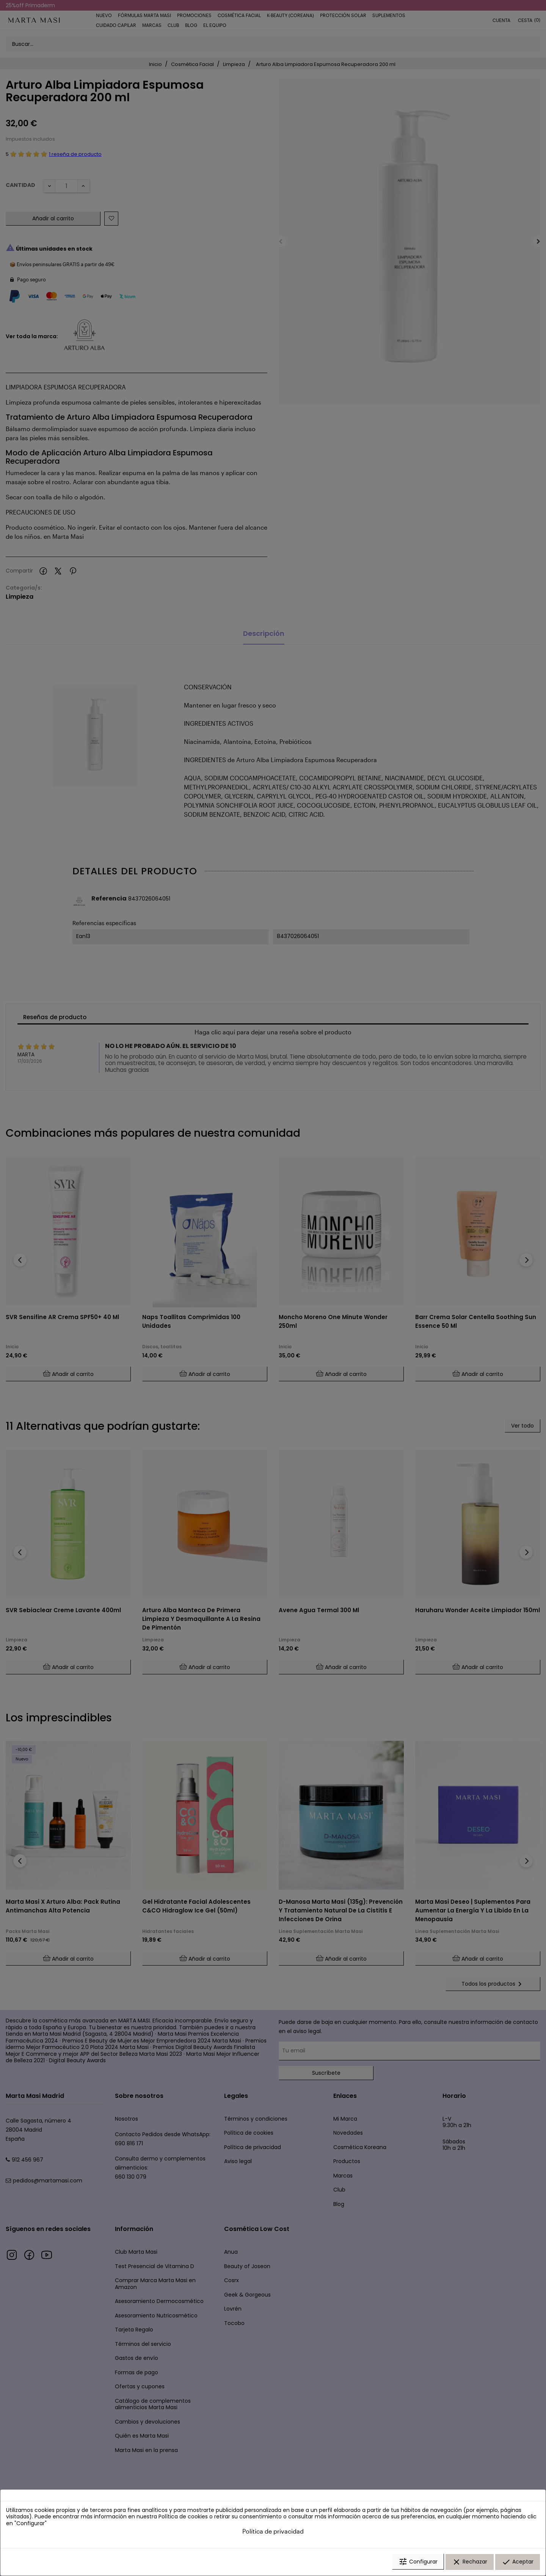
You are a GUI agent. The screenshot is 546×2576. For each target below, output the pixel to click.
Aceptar (517, 2562)
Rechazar (469, 2562)
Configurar (418, 2562)
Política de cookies (183, 2517)
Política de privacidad (273, 2531)
